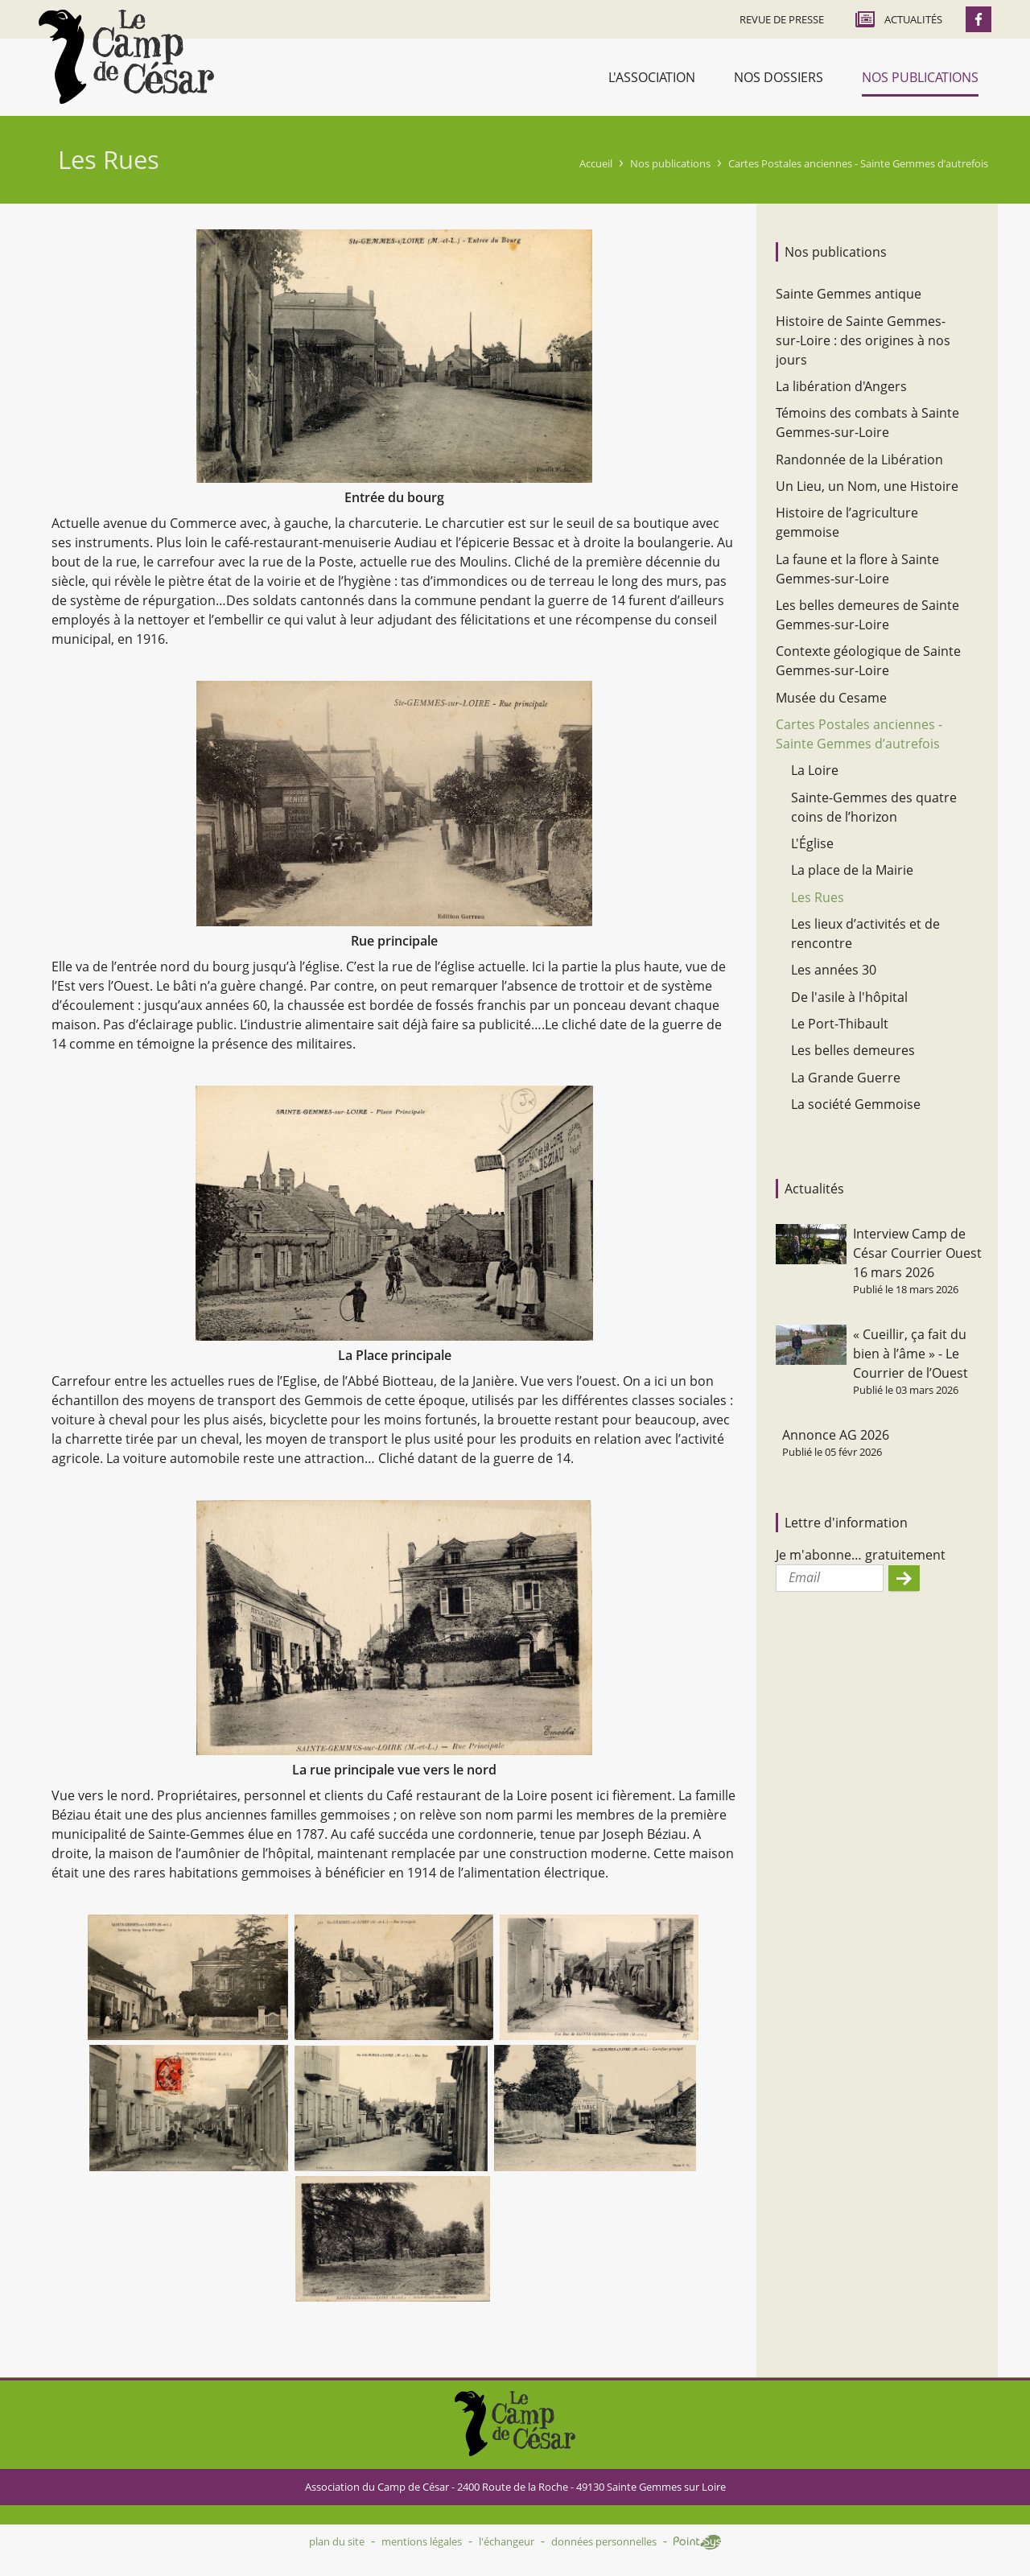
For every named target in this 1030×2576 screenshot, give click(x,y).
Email (804, 1577)
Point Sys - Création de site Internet (697, 2542)
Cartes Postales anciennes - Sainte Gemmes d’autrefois (858, 163)
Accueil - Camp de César (126, 57)
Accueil (595, 163)
